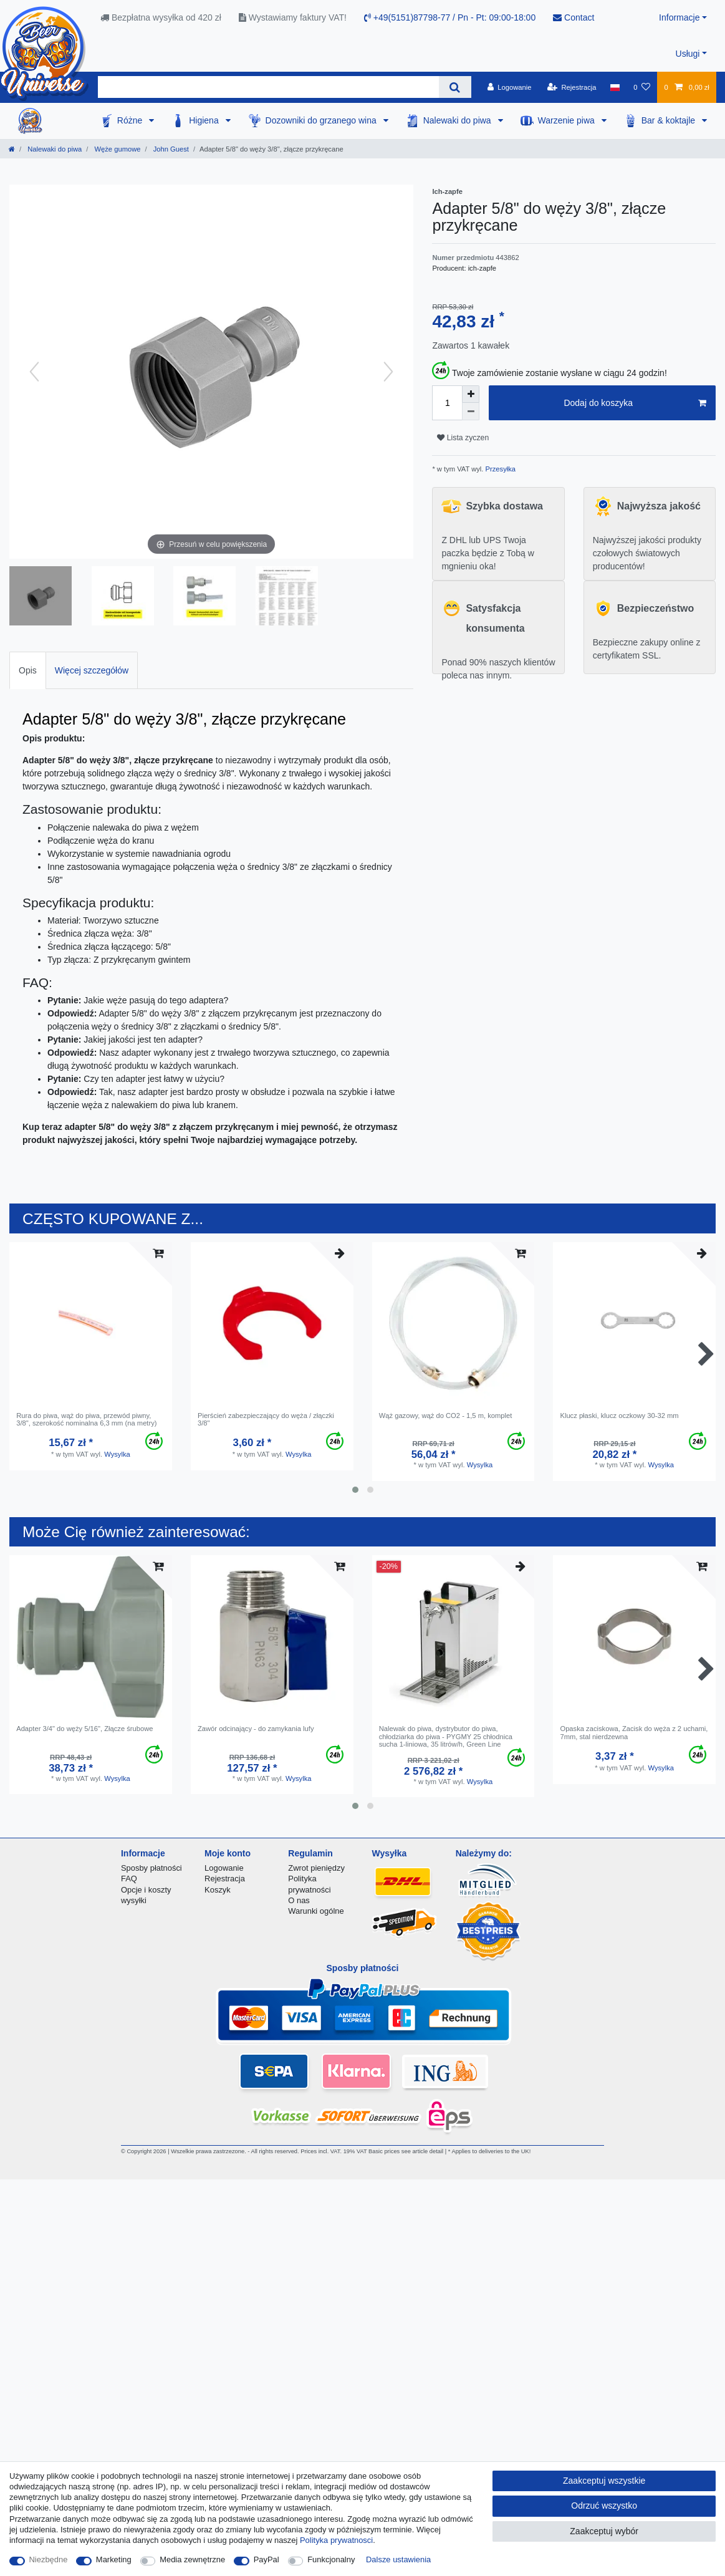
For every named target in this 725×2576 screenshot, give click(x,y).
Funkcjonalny (331, 2559)
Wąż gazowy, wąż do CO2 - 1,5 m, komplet (445, 1415)
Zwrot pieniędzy (316, 1868)
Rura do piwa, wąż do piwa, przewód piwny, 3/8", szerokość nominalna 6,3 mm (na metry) (86, 1419)
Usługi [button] (688, 54)
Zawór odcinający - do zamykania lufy (256, 1728)
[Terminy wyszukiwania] (268, 87)
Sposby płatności (151, 1868)
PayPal (266, 2559)
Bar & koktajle (669, 120)
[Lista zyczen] (642, 87)
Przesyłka (499, 469)
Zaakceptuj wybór (604, 2531)
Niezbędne (48, 2559)
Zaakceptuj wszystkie (604, 2481)
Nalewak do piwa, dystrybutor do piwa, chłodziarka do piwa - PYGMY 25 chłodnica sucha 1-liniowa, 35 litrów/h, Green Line (445, 1736)
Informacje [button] (679, 17)
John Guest (170, 149)
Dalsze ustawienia (398, 2559)
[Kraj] (615, 87)
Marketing (114, 2559)
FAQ (129, 1878)
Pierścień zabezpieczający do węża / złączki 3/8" (266, 1419)
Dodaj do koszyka (635, 403)
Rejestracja (224, 1878)
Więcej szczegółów (91, 670)
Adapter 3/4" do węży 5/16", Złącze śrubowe (84, 1728)
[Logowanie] (510, 87)
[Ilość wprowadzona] (447, 402)
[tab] (27, 670)
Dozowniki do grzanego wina (322, 120)
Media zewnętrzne (192, 2559)
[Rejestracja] (571, 87)
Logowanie (224, 1868)
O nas (299, 1900)
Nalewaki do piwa (458, 120)
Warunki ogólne (315, 1911)
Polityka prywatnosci (336, 2540)
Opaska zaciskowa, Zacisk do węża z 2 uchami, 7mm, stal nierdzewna (634, 1732)
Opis (28, 670)
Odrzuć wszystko (604, 2506)
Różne (131, 120)
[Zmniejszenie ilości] (470, 411)
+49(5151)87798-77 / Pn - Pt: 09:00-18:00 (449, 17)
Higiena (205, 120)
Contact (573, 17)
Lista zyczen (463, 437)
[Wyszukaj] (455, 87)
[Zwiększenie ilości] (470, 394)
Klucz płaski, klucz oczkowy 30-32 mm (619, 1415)
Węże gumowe (116, 149)
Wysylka (117, 1454)
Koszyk (217, 1889)
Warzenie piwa (567, 120)
